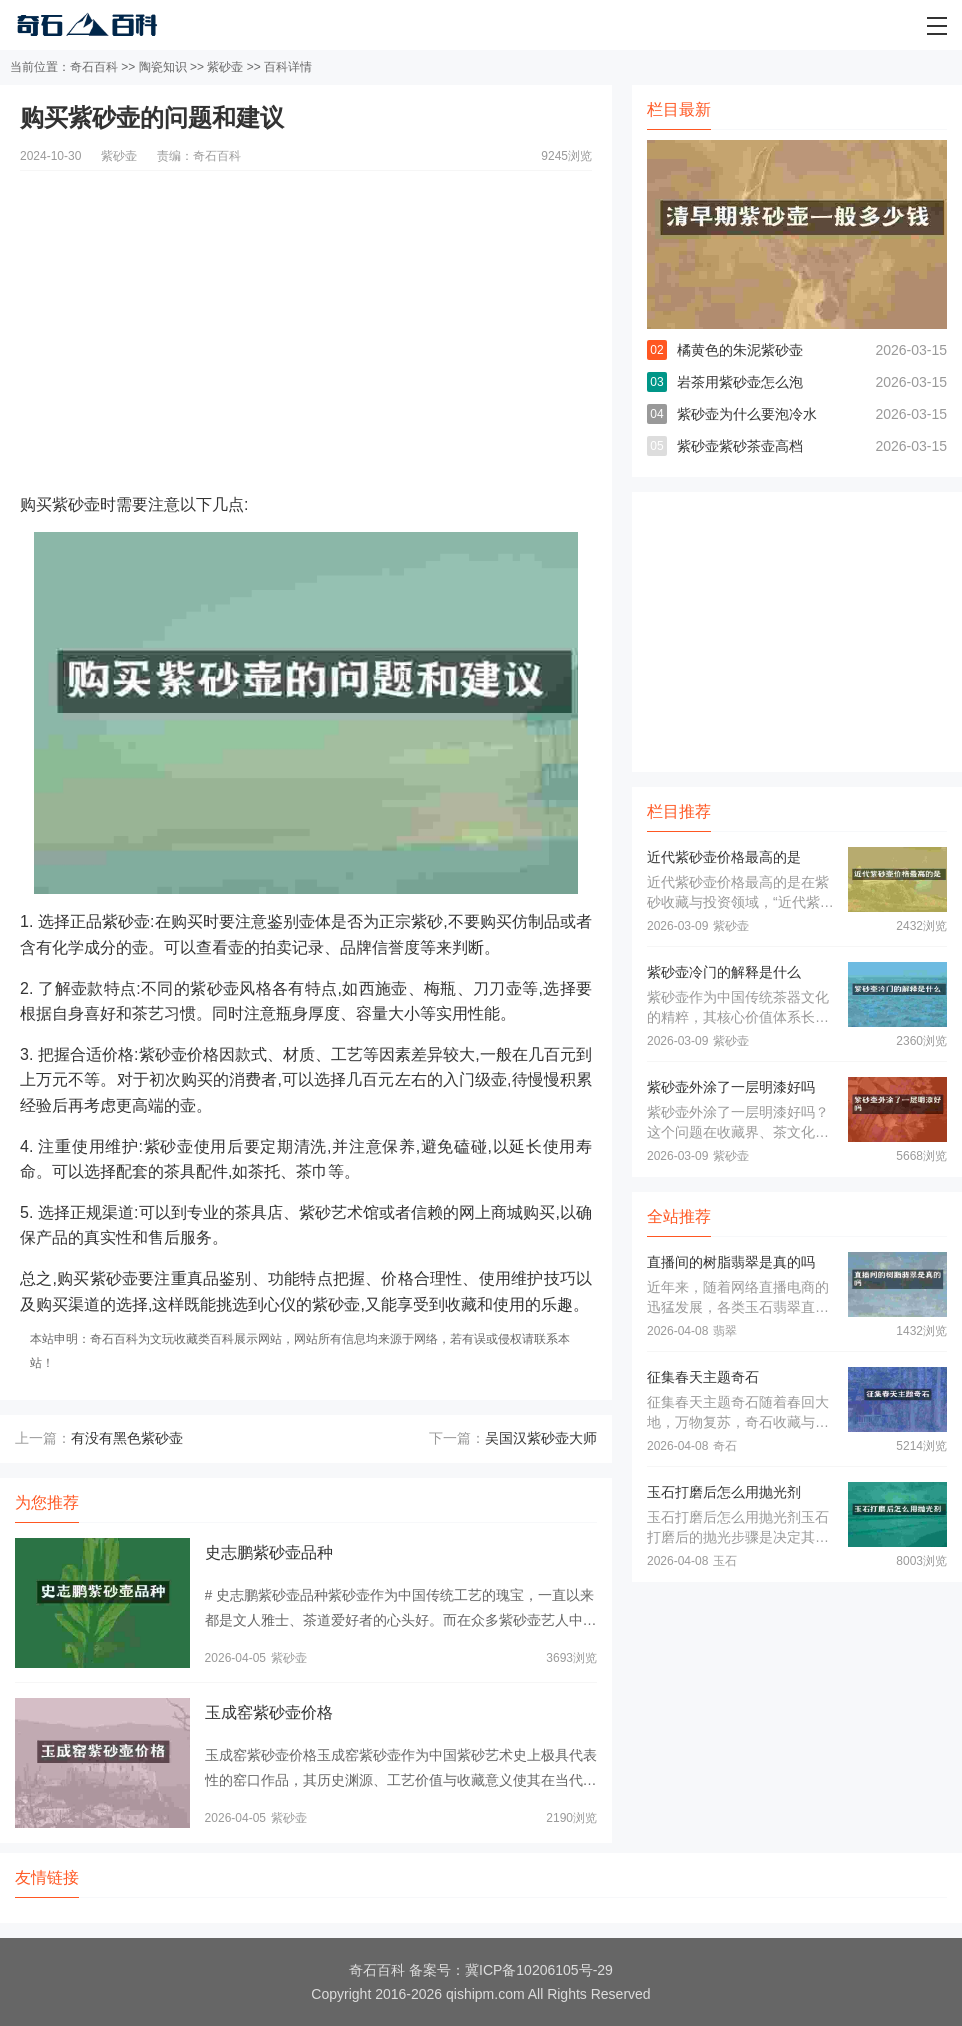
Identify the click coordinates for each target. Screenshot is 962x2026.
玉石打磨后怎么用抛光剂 (724, 1492)
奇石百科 (94, 67)
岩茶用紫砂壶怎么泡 (740, 382)
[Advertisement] (306, 311)
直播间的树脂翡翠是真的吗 (731, 1262)
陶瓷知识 (163, 67)
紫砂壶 (225, 67)
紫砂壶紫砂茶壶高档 (740, 446)
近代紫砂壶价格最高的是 (724, 857)
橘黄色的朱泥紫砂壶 (740, 350)
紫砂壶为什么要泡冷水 (747, 414)
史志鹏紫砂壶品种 (269, 1552)
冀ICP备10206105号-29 (539, 1970)
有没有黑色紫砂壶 (127, 1438)
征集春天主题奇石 (703, 1377)
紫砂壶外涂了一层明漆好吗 (731, 1087)
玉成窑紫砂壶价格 (269, 1712)
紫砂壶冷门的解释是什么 (724, 972)
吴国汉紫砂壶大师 (541, 1438)
